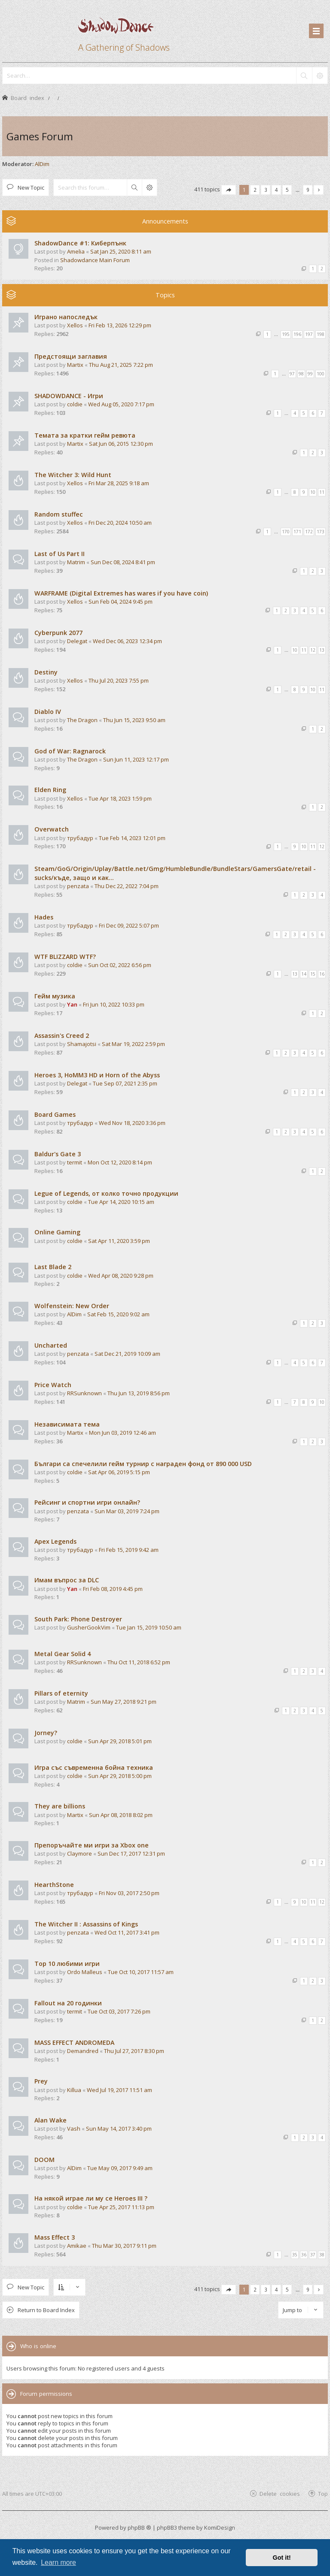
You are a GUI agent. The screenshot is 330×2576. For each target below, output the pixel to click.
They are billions (59, 1806)
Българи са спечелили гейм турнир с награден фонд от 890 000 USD (143, 1464)
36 (303, 2255)
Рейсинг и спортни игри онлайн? (87, 1502)
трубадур (80, 838)
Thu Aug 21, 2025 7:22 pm (121, 365)
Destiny (46, 672)
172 (309, 532)
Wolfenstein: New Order (71, 1306)
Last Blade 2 (52, 1267)
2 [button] (255, 189)
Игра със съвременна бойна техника (93, 1767)
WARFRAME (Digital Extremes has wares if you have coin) (121, 593)
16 (321, 974)
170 (286, 532)
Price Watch (52, 1385)
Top (323, 2493)
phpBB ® (139, 2527)
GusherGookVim (88, 1627)
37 (312, 2255)
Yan (72, 1004)
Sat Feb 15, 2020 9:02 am (118, 1314)
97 (292, 374)
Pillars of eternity (61, 1693)
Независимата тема (67, 1424)
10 (312, 492)
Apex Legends (55, 1541)
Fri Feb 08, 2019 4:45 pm (113, 1589)
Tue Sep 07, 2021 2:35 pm (125, 1083)
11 (321, 492)
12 (312, 650)
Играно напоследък (66, 317)
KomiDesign (219, 2527)
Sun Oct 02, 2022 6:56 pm (119, 965)
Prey (41, 2081)
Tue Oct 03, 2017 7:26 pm (119, 2011)
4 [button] (276, 189)
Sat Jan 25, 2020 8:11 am (120, 251)
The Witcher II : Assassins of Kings (86, 1924)
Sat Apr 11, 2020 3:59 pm (119, 1241)
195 (286, 334)
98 (301, 374)
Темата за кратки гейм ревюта (84, 435)
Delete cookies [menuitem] (280, 2493)
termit (74, 1162)
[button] (228, 190)
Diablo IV (47, 711)
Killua (74, 2090)
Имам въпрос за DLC (66, 1580)
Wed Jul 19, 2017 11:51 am (119, 2090)
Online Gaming (57, 1232)
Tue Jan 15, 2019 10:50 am (148, 1627)
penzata (78, 886)
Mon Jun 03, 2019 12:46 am (122, 1432)
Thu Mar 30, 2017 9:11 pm (124, 2245)
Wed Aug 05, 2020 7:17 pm (121, 404)
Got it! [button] (282, 2557)
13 (321, 650)
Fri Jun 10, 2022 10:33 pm (113, 1004)
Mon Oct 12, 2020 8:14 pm (120, 1162)
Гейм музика (54, 996)
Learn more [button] (58, 2562)
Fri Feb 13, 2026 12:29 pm (120, 325)
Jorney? (45, 1733)
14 (303, 974)
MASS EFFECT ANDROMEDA (74, 2042)
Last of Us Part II (59, 554)
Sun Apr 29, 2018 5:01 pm (120, 1741)
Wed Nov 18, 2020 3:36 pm (132, 1123)
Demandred (82, 2051)
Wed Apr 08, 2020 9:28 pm (120, 1275)
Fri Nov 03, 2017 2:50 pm (129, 1893)
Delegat (77, 641)
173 (320, 532)
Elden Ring (50, 790)
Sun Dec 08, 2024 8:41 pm (123, 562)
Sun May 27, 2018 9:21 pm (123, 1701)
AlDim (42, 164)
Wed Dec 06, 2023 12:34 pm (127, 641)
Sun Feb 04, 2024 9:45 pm (121, 601)
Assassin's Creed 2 (61, 1035)
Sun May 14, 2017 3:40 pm (119, 2128)
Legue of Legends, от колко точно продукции (106, 1193)
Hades (43, 917)
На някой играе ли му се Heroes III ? (90, 2198)
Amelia (76, 251)
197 (309, 334)
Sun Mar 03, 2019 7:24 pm (127, 1511)
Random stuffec (58, 514)
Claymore (79, 1853)
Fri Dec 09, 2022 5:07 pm (129, 925)
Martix (75, 365)
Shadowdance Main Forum (95, 260)
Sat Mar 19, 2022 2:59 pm (133, 1044)
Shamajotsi (81, 1044)
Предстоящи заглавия (70, 356)
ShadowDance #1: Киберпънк (80, 243)
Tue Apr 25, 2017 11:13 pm (121, 2207)
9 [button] (307, 189)
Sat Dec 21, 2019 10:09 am (127, 1354)
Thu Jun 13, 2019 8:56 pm (138, 1393)
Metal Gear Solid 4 (62, 1654)
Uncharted (50, 1345)
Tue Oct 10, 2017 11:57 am (141, 1972)
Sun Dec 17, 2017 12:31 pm (131, 1853)
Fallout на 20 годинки (68, 2003)
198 (320, 334)
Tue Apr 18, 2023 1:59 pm (120, 798)
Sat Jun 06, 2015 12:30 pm (121, 443)
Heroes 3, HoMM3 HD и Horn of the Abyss (97, 1075)
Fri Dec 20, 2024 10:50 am (120, 522)
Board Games (55, 1114)
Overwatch (51, 829)
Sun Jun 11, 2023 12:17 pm (136, 759)
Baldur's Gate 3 (57, 1154)
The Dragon (82, 720)
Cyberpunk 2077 (58, 633)
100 (320, 374)
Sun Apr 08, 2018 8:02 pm (121, 1815)
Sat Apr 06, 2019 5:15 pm (119, 1472)
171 (297, 532)
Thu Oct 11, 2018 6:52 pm (138, 1662)
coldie (74, 404)
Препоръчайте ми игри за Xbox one (91, 1845)
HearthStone (54, 1885)
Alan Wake (50, 2120)
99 (310, 374)
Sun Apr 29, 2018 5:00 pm (120, 1776)
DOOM (44, 2160)
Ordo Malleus (84, 1972)
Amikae (76, 2245)
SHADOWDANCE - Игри (68, 396)
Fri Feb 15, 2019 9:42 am (129, 1550)
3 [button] (265, 189)
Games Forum (39, 136)
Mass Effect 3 (54, 2237)
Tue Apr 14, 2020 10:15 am (121, 1202)
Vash (73, 2128)
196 (297, 334)
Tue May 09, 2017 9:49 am (120, 2168)
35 (294, 2255)
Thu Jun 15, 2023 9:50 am (134, 720)
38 (321, 2255)
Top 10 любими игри (67, 1963)
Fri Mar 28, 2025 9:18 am (119, 483)
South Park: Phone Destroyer (78, 1619)
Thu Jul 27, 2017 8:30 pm (134, 2051)
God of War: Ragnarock (70, 751)
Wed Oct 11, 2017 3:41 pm (127, 1932)
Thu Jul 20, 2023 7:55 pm (119, 680)
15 (312, 974)
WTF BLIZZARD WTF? (65, 956)
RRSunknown (84, 1393)
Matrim (76, 562)
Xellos (75, 325)
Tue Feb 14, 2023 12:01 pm (132, 838)
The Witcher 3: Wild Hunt (72, 475)
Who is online (38, 2346)
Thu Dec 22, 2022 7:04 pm (127, 886)
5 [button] (287, 189)
